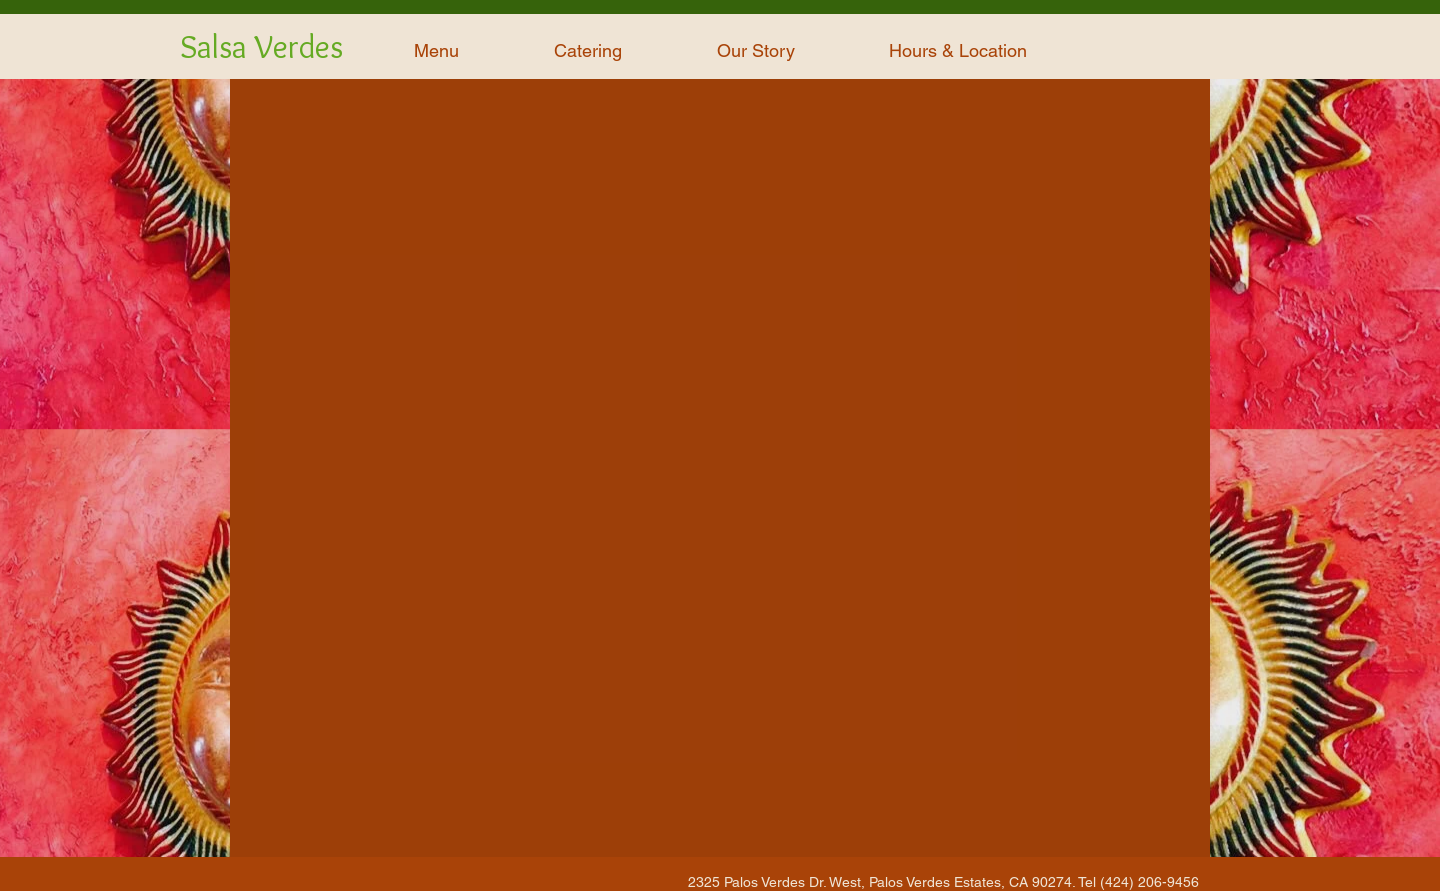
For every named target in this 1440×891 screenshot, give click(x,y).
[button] (436, 51)
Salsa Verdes (261, 46)
